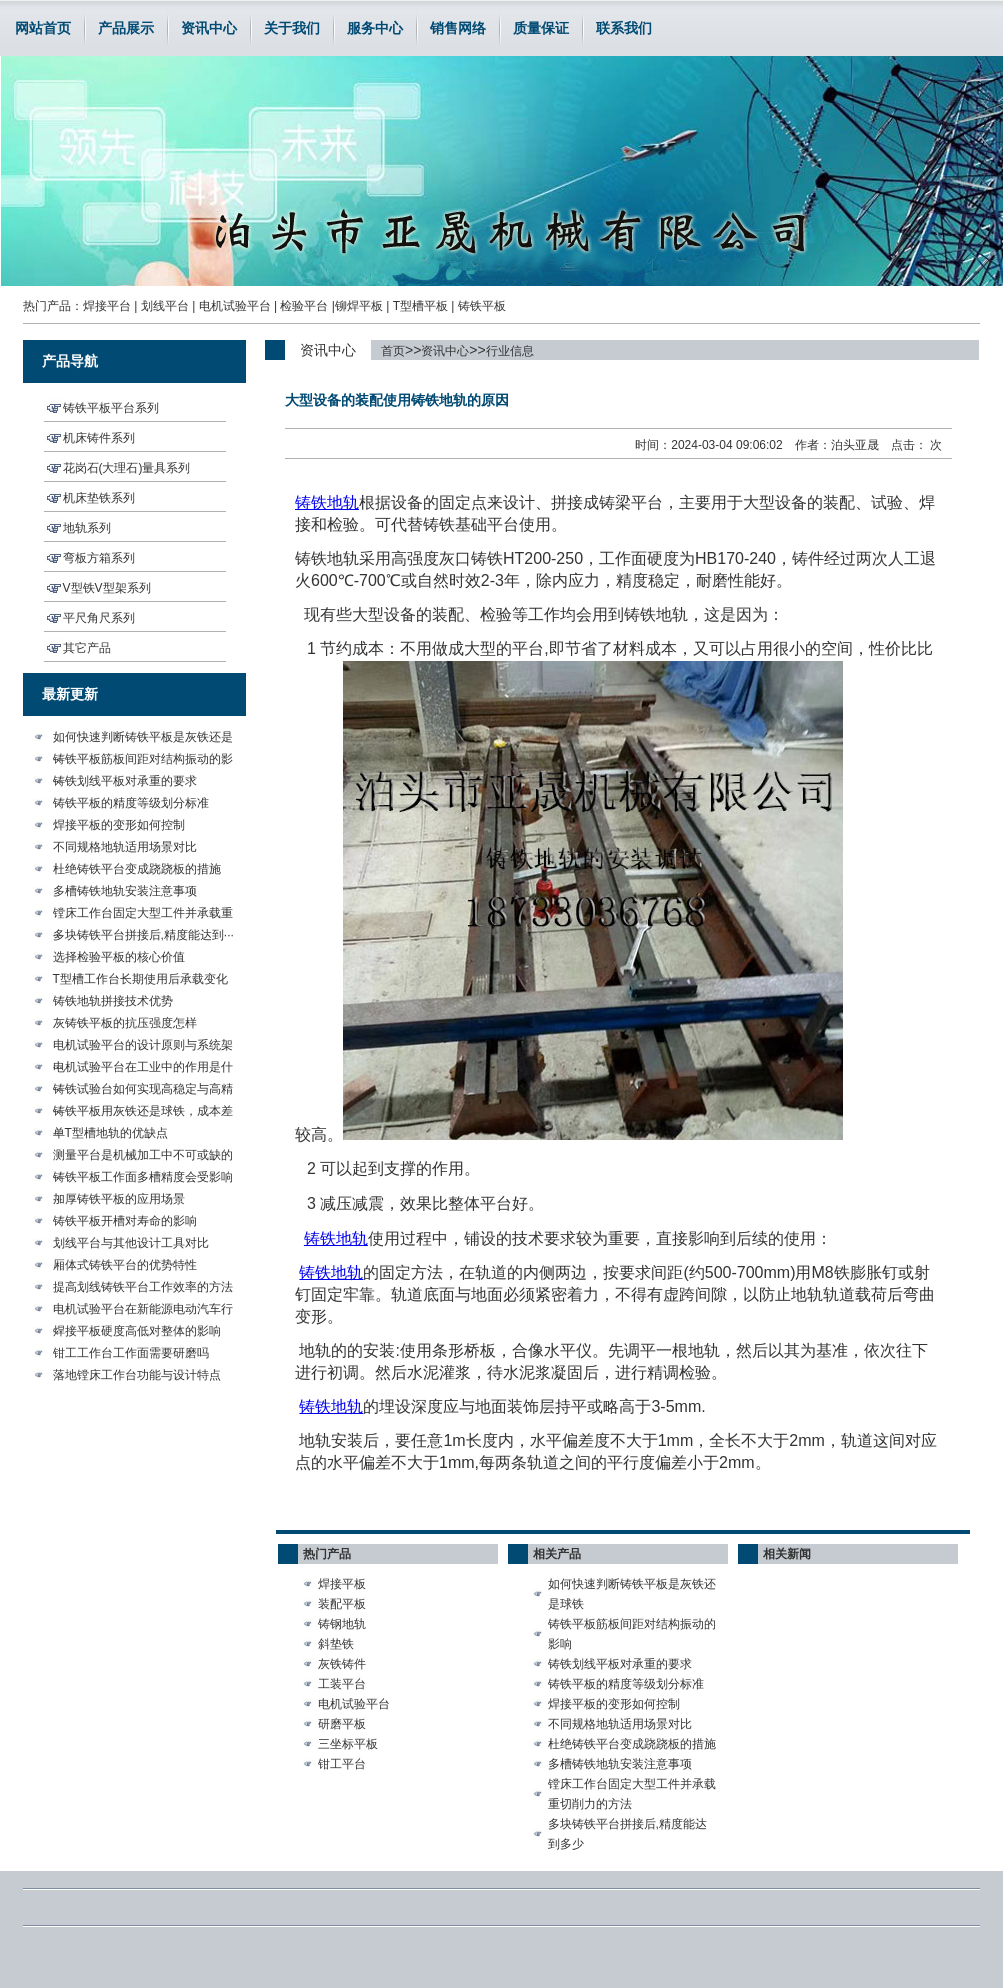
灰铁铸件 (342, 1664)
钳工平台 (342, 1764)
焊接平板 (342, 1584)
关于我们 (292, 28)
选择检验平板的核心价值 (119, 957)
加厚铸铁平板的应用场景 (119, 1199)
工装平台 (342, 1684)
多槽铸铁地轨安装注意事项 (125, 891)
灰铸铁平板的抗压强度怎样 (125, 1023)
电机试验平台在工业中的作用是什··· (143, 1069)
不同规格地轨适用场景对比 (125, 847)
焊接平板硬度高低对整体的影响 (137, 1331)
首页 (393, 351)
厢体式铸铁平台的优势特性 (125, 1265)
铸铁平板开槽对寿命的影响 (125, 1221)
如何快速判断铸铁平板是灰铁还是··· (143, 739)
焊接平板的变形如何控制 (119, 825)
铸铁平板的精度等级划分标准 (131, 803)
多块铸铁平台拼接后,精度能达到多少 (627, 1834)
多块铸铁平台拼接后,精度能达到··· (143, 935)
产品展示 (126, 28)
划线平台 (165, 306)
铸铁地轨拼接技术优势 (113, 1001)
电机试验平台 (235, 306)
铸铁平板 (482, 306)
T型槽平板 (420, 306)
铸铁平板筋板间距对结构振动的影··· (143, 761)
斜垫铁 (336, 1644)
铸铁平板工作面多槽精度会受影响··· (143, 1179)
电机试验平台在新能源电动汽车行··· (143, 1311)
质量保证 (541, 28)
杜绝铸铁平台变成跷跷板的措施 (137, 869)
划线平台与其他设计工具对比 (131, 1243)
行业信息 (510, 351)
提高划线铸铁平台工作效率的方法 (143, 1287)
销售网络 (458, 28)
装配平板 (342, 1604)
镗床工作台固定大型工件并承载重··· (143, 915)
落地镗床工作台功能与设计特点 (137, 1375)
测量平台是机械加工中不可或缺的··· (143, 1157)
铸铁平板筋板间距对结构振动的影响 (632, 1634)
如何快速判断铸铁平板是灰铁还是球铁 (632, 1594)
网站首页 (43, 28)
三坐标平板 (348, 1744)
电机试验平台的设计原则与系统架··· (143, 1047)
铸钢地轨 (342, 1624)
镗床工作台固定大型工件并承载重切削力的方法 (632, 1794)
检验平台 (304, 306)
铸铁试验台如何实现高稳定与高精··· (143, 1091)
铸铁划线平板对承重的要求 (125, 781)
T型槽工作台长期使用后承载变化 (140, 979)
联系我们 (624, 28)
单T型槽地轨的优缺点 (110, 1133)
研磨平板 (342, 1724)
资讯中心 (209, 28)
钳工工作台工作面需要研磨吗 (131, 1353)
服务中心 (375, 28)
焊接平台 (107, 306)
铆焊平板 (359, 306)
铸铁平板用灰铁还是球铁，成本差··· (143, 1113)
